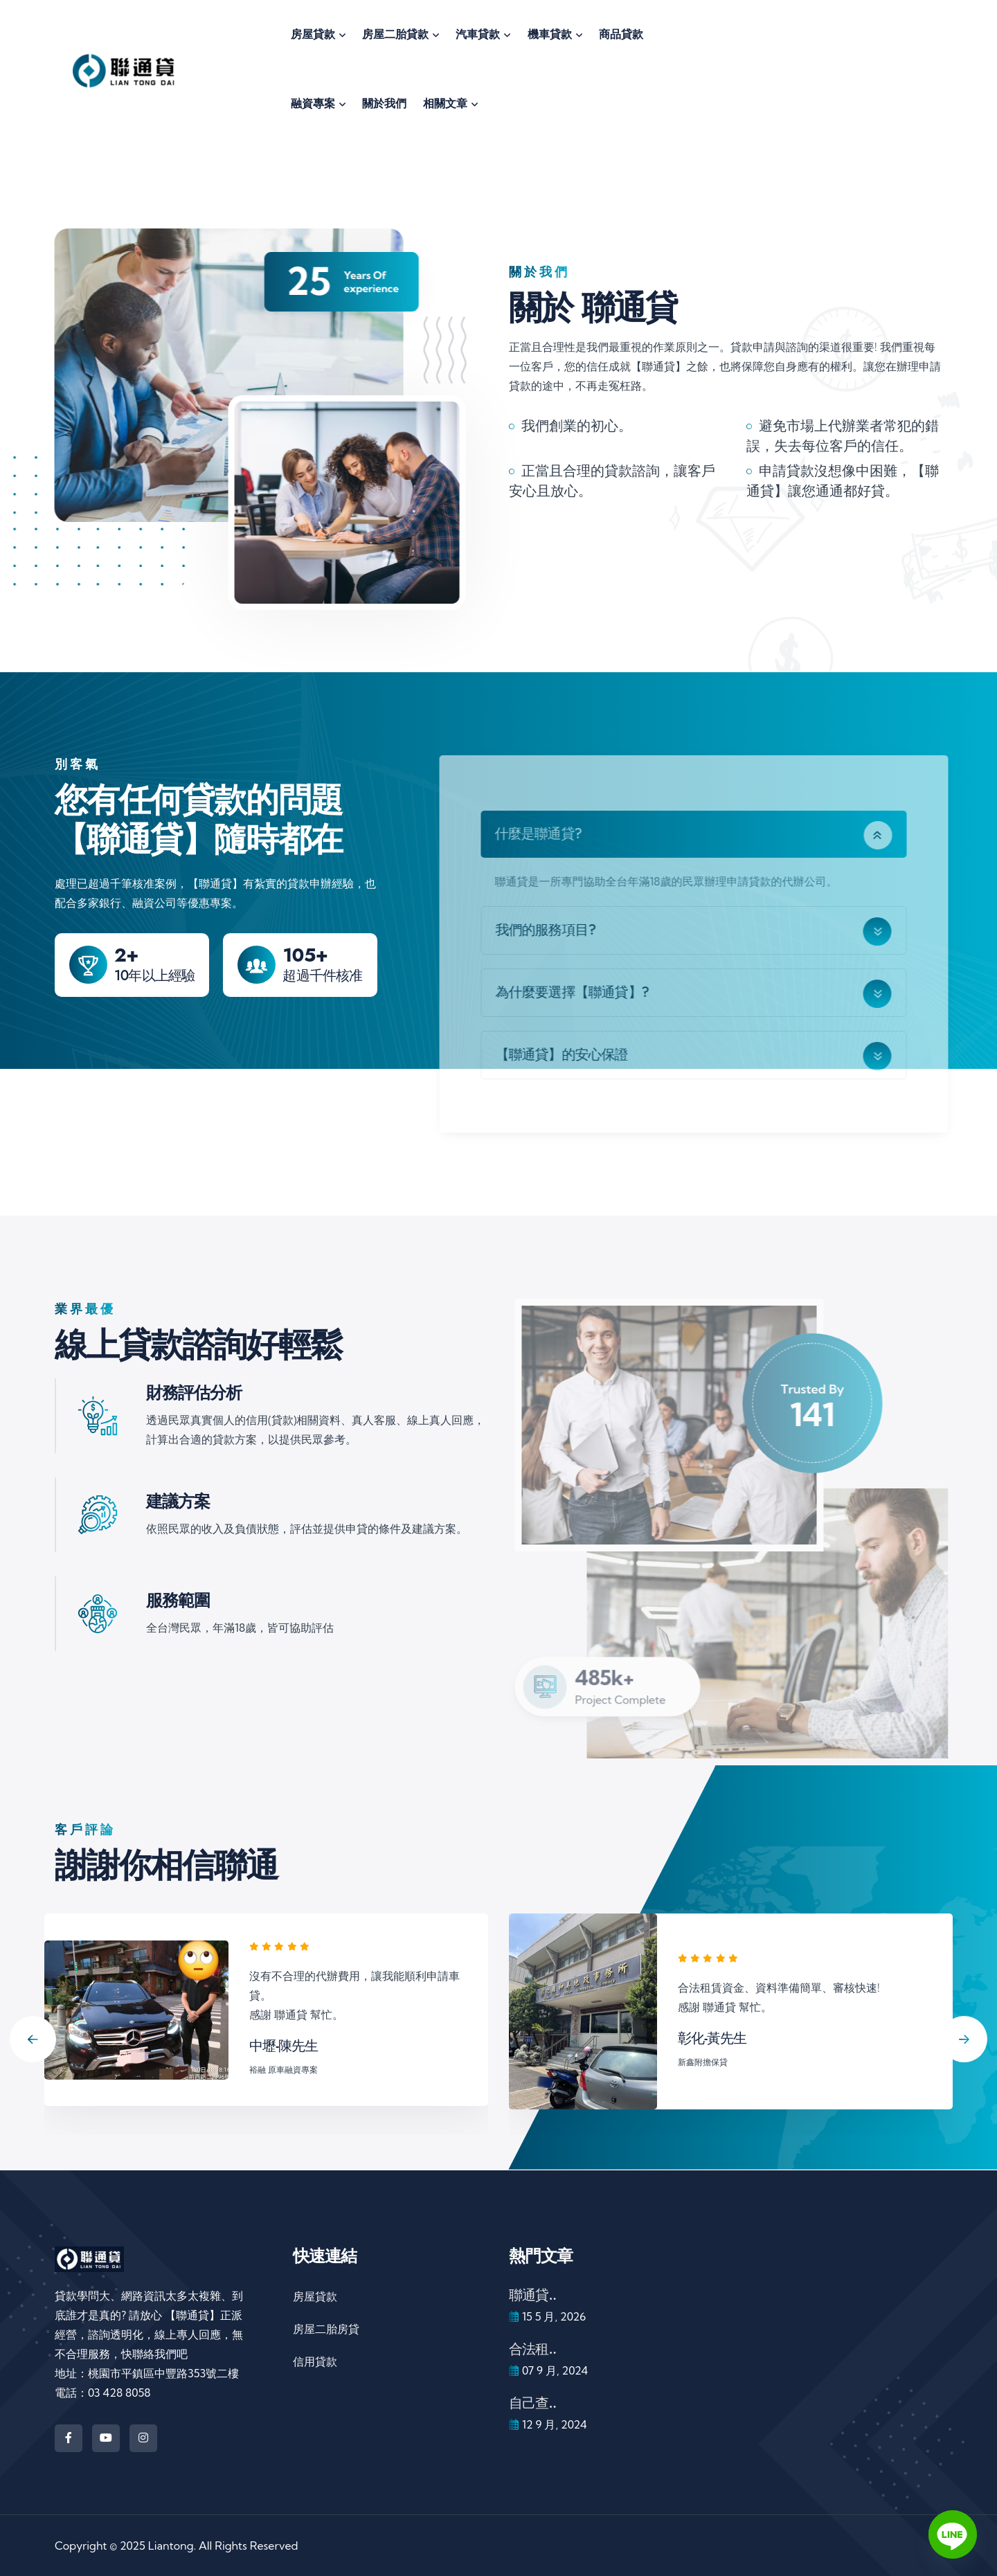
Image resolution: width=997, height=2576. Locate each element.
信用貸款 (315, 2361)
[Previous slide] (33, 2039)
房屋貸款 (315, 2296)
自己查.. (532, 2403)
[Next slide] (964, 2039)
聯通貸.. (532, 2295)
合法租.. (532, 2349)
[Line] (952, 2534)
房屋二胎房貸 (326, 2329)
